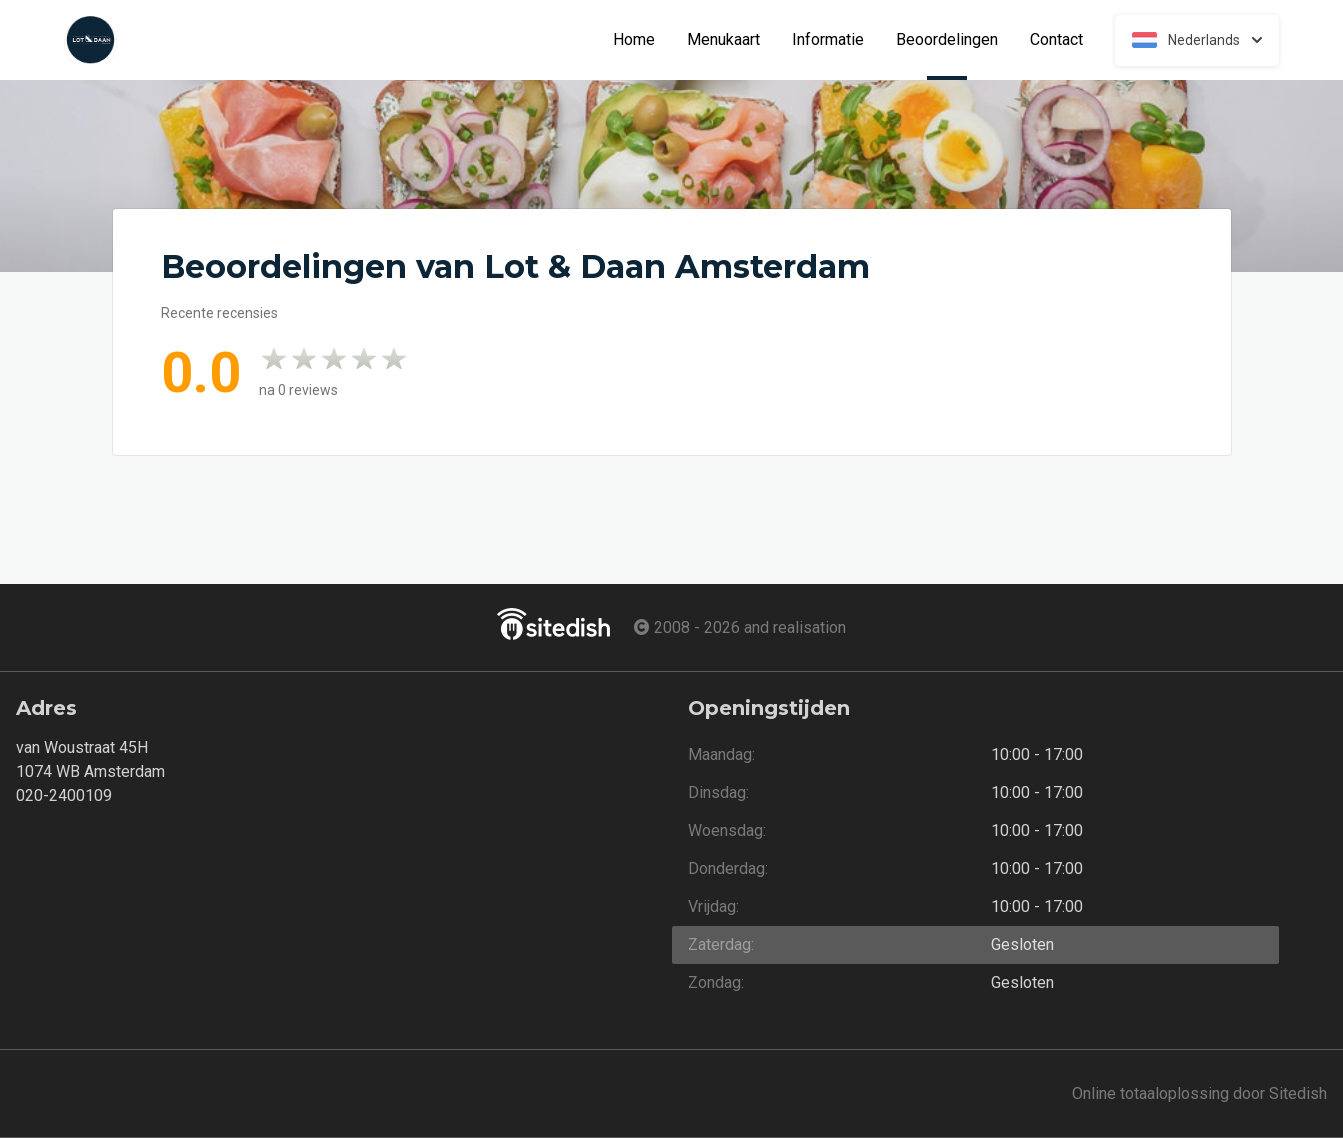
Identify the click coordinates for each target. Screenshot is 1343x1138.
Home (634, 40)
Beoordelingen (955, 40)
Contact (1056, 40)
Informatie (828, 40)
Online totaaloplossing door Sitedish (1199, 1093)
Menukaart (723, 40)
